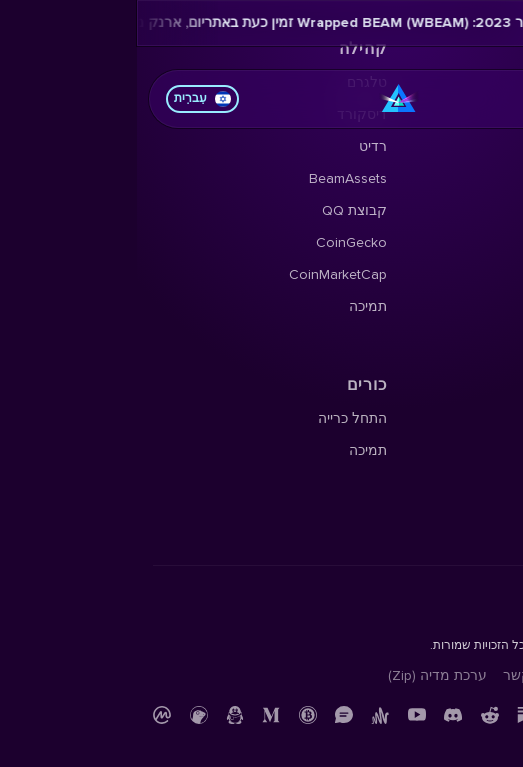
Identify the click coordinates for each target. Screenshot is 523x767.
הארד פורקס (468, 210)
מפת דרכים (473, 178)
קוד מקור (478, 482)
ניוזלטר (485, 242)
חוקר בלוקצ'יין (464, 450)
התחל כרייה (215, 418)
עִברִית (65, 99)
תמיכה (231, 306)
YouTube (479, 274)
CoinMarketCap (201, 274)
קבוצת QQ (217, 210)
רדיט (236, 146)
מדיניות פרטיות (462, 675)
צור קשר (392, 675)
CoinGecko (214, 242)
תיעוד (490, 418)
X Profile (481, 146)
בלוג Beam (474, 306)
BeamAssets (211, 178)
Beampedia (471, 338)
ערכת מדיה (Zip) (300, 675)
